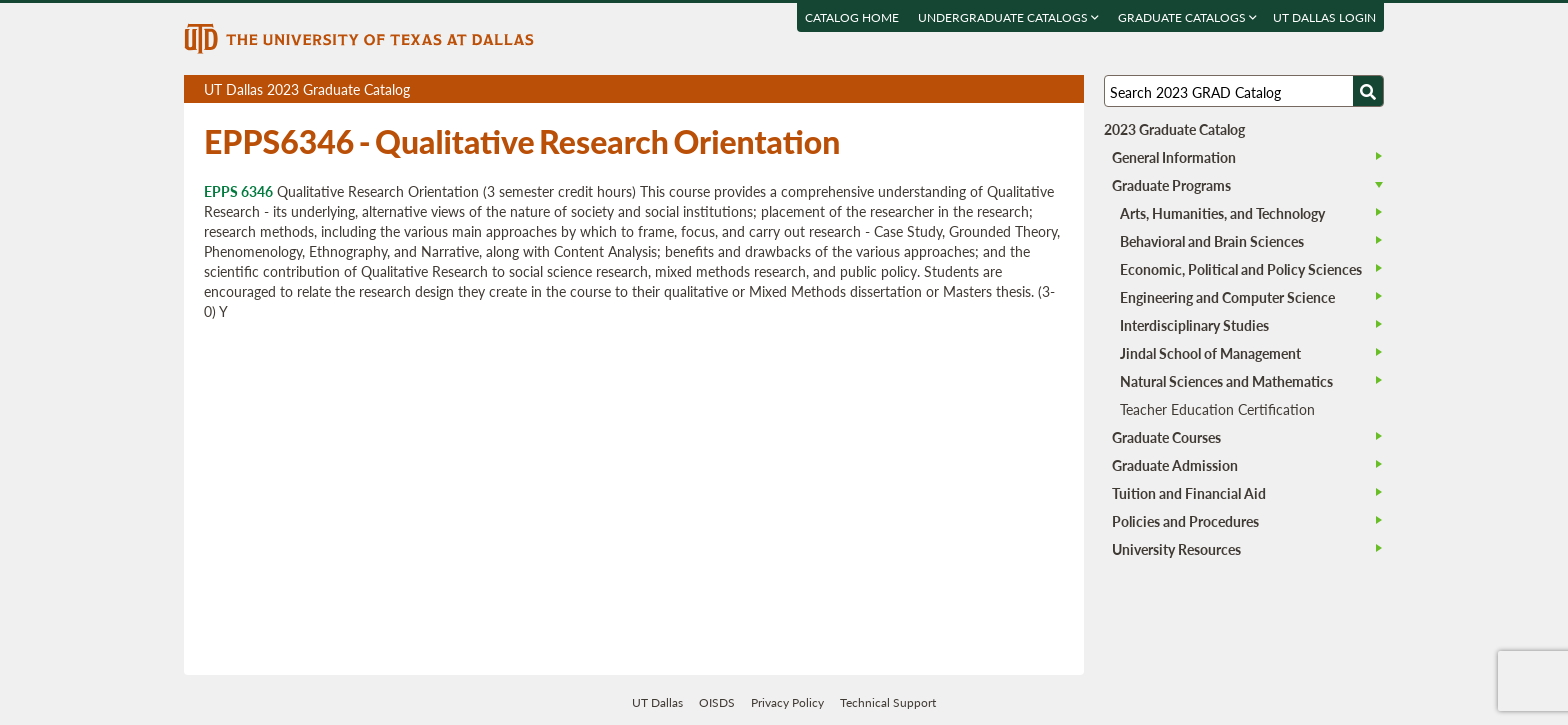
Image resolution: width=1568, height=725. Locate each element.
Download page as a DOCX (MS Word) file (1019, 89)
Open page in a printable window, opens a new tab (1042, 89)
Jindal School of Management (1210, 353)
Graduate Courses (1166, 437)
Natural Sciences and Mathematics (1226, 381)
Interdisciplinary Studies (1194, 325)
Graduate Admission (1175, 465)
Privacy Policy (787, 702)
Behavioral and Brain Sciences (1212, 241)
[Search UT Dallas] (1244, 91)
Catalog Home (852, 17)
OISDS (717, 702)
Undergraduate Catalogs (1008, 17)
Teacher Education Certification (1217, 409)
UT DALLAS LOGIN (1324, 17)
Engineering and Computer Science (1227, 297)
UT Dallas (657, 702)
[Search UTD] (1368, 91)
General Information (1174, 157)
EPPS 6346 (238, 191)
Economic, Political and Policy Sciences (1241, 269)
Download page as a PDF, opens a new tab (996, 89)
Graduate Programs (1171, 185)
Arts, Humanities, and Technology (1222, 213)
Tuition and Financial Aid (1189, 493)
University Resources (1176, 549)
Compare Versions (1065, 89)
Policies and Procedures (1185, 521)
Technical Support (888, 702)
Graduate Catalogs (1187, 17)
